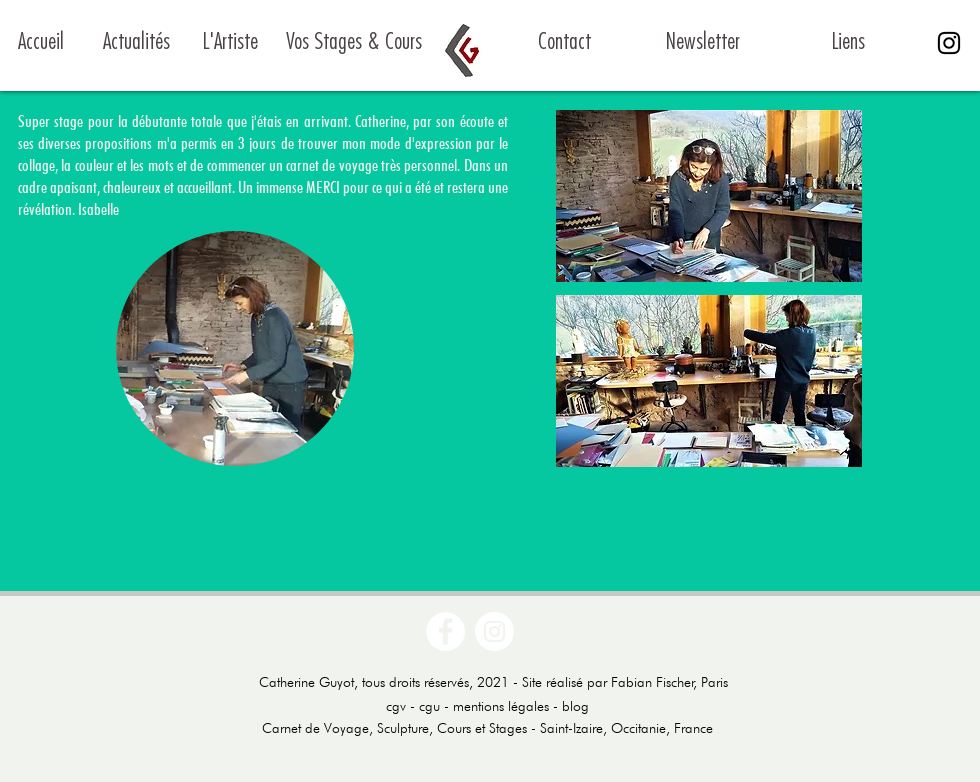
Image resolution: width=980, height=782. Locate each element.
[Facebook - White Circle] (445, 631)
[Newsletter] (702, 43)
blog (575, 706)
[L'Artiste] (230, 43)
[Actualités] (136, 43)
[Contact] (564, 43)
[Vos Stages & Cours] (353, 43)
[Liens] (848, 43)
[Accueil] (67, 43)
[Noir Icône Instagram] (949, 43)
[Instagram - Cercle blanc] (494, 631)
